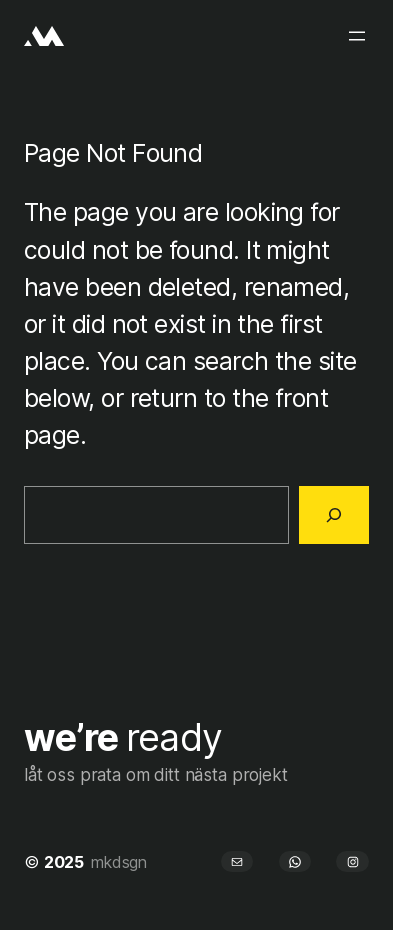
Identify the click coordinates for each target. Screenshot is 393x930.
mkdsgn (119, 862)
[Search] (334, 515)
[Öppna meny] (357, 36)
